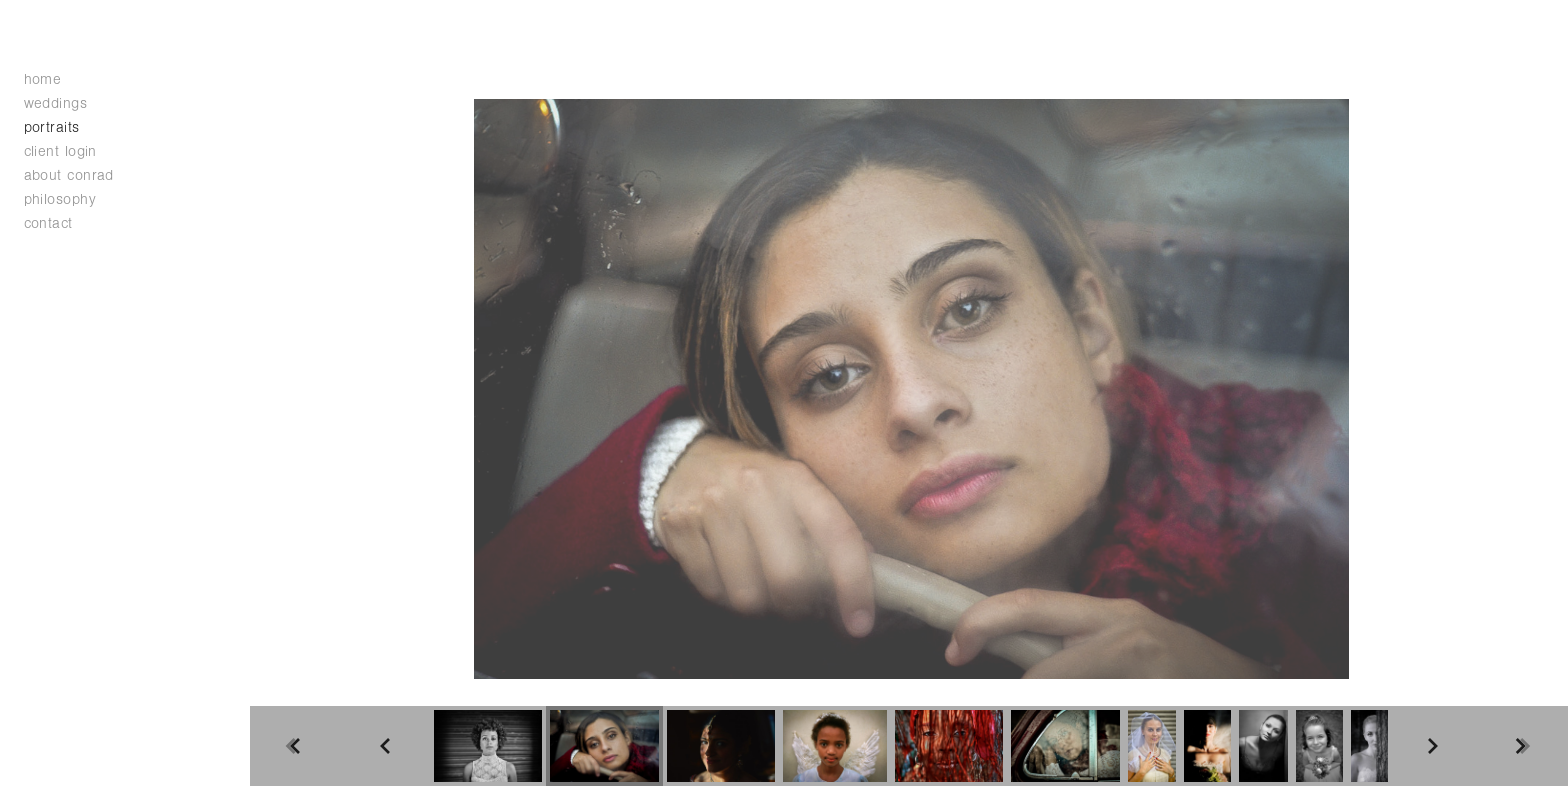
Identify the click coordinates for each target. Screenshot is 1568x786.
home (43, 79)
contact (48, 223)
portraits (52, 127)
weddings (66, 103)
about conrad (69, 175)
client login (60, 151)
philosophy (60, 199)
